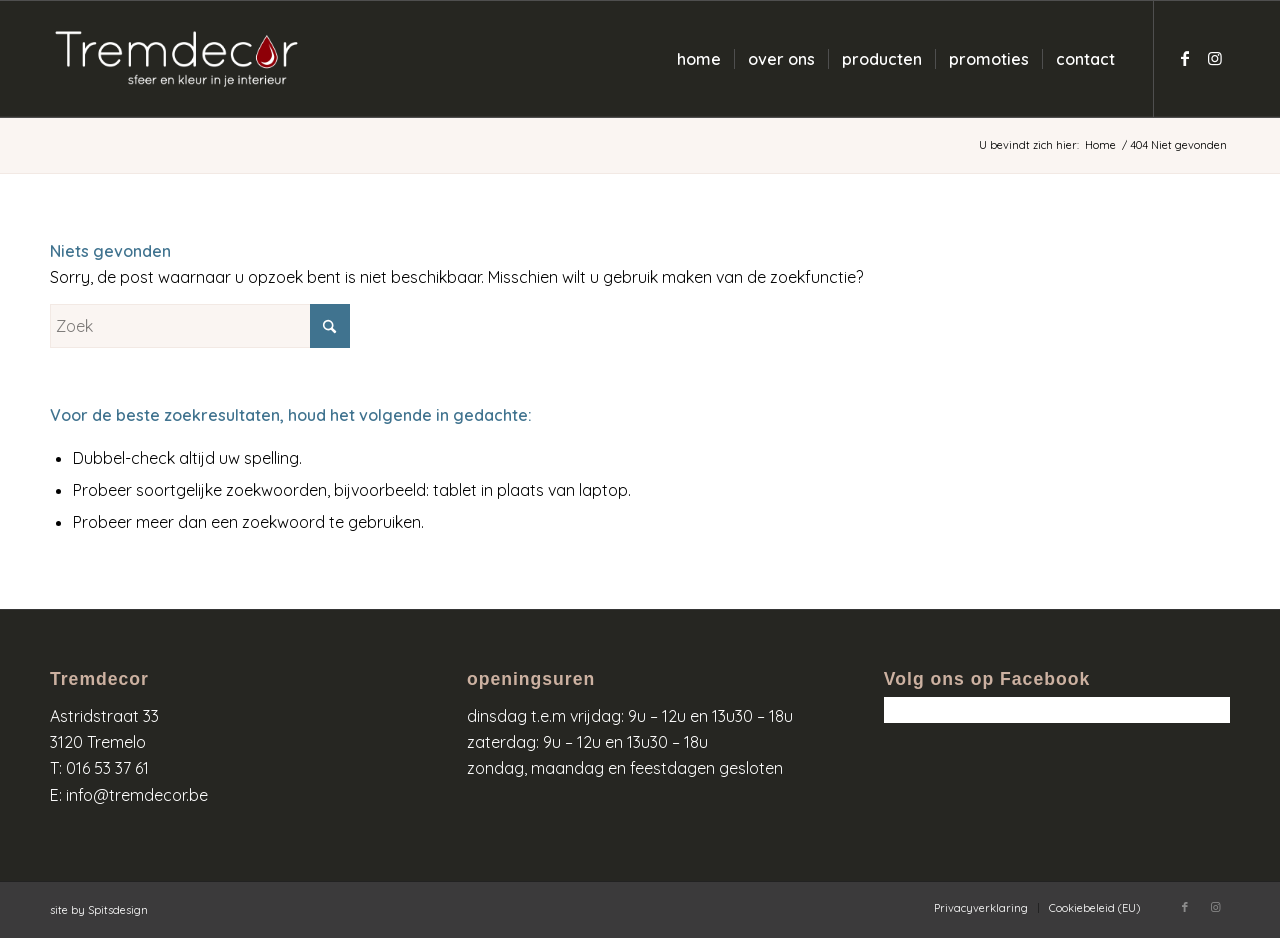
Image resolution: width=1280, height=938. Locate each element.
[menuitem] (699, 59)
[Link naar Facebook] (1185, 58)
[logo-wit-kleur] (176, 59)
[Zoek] (200, 326)
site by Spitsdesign (99, 910)
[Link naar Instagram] (1215, 58)
